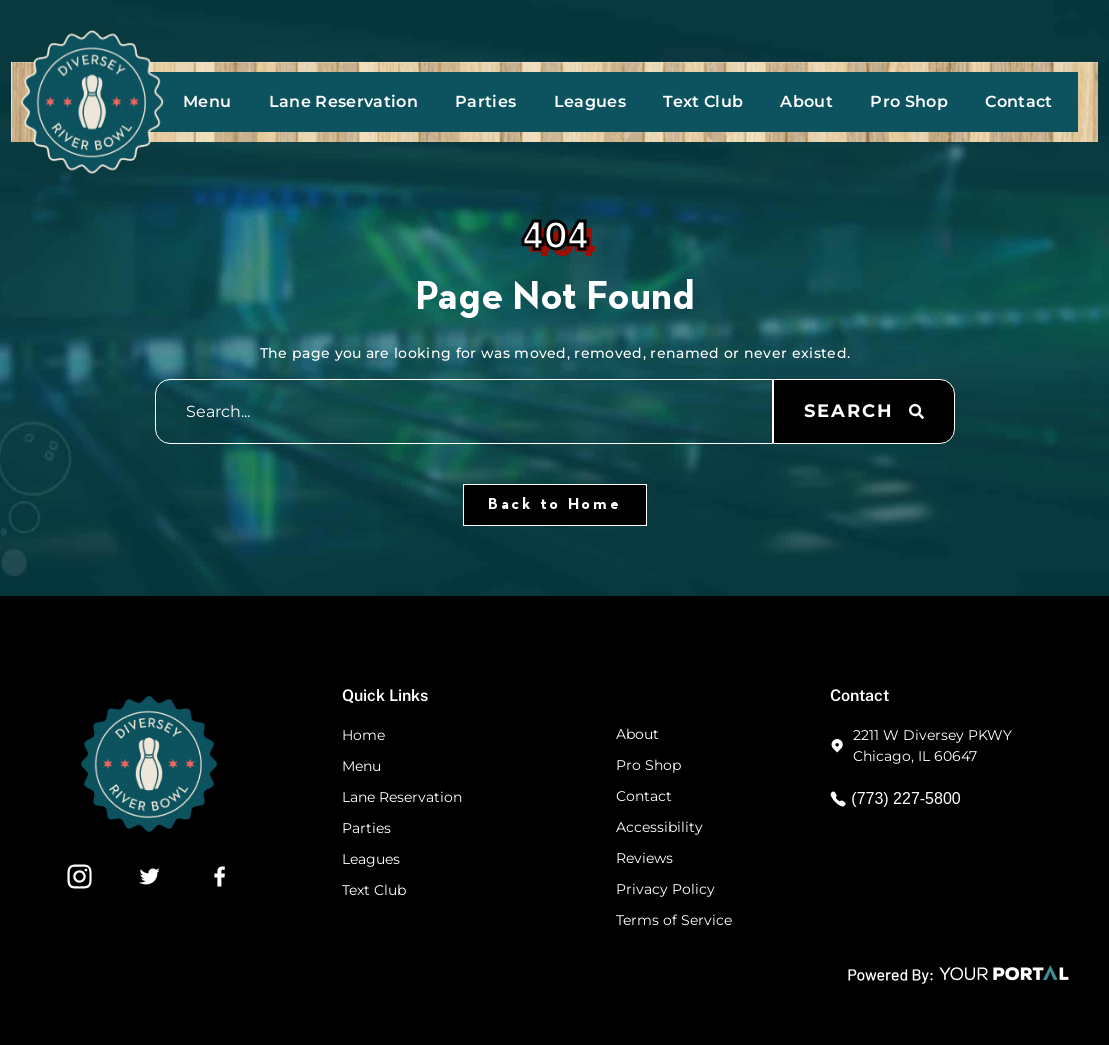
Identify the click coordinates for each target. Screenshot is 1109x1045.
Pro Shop (909, 101)
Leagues (590, 101)
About (806, 101)
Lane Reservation (343, 101)
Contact (1018, 101)
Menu (207, 101)
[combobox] (464, 411)
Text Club (703, 101)
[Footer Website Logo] (149, 826)
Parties (485, 101)
